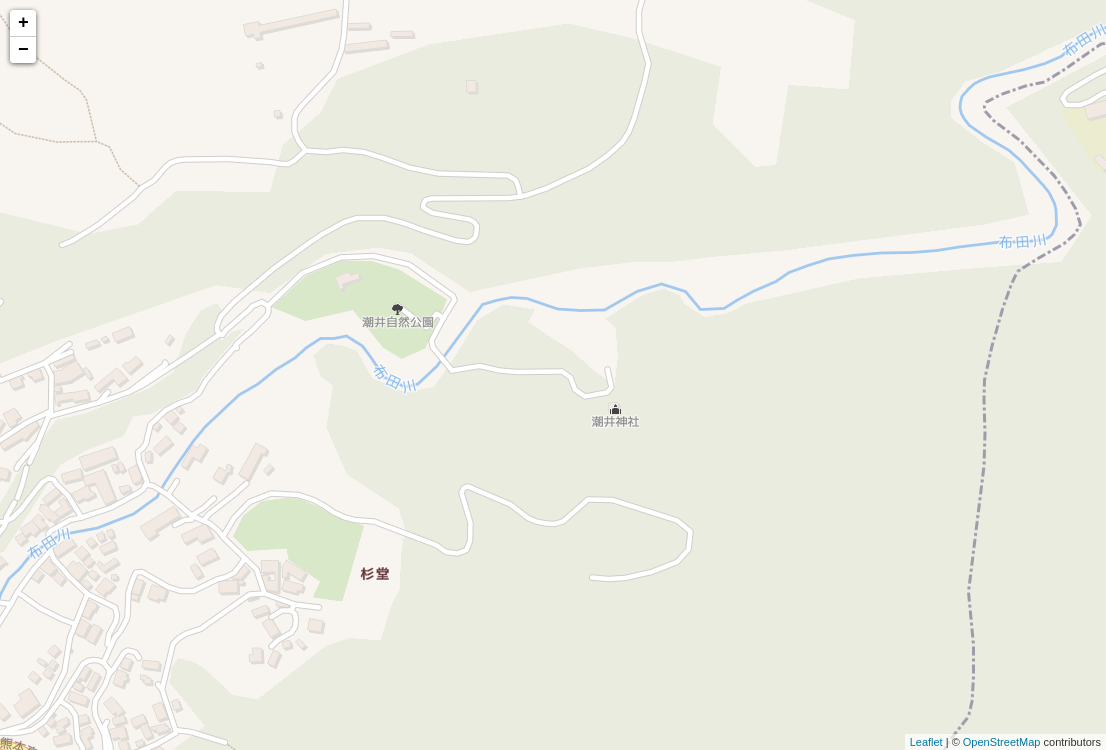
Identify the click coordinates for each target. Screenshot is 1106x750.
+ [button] (23, 23)
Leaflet (926, 742)
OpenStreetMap (1002, 742)
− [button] (23, 50)
